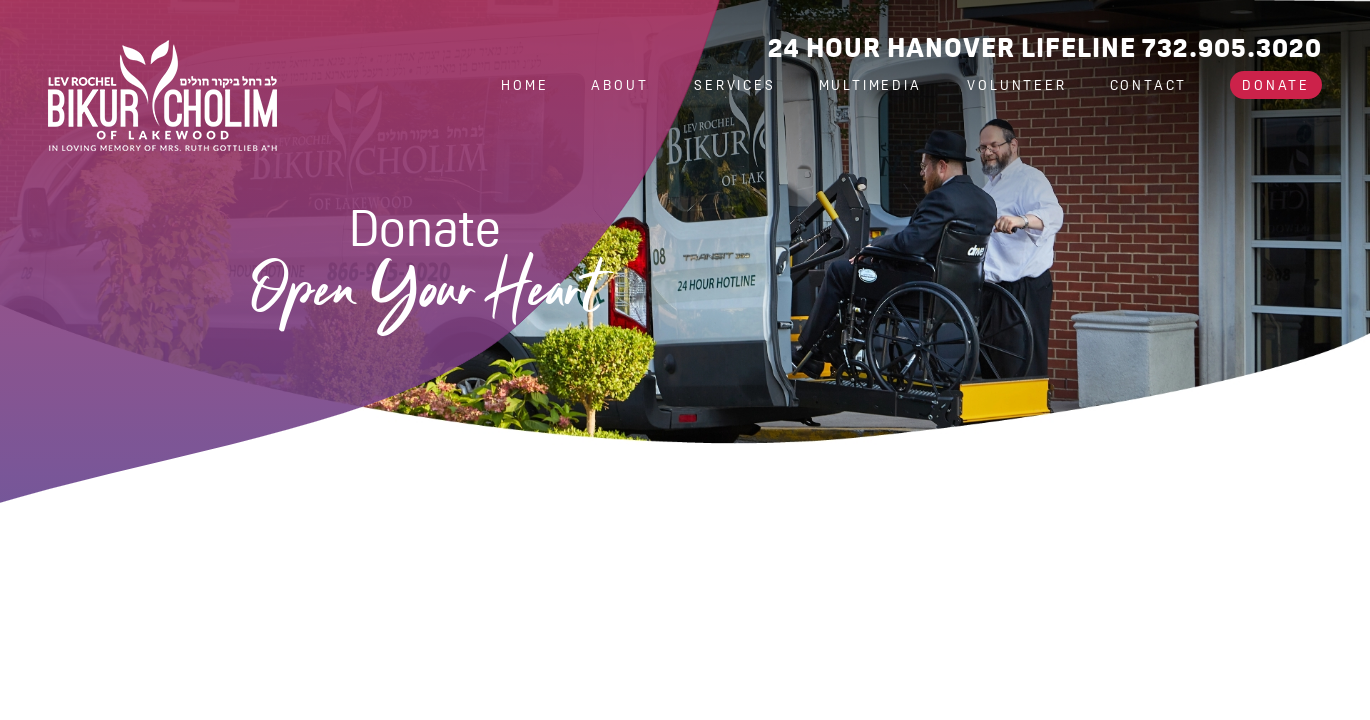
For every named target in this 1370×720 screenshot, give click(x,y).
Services (734, 85)
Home (524, 85)
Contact (1149, 85)
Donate (1276, 85)
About (622, 85)
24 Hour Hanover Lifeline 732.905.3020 (1045, 47)
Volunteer (1016, 85)
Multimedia (873, 85)
